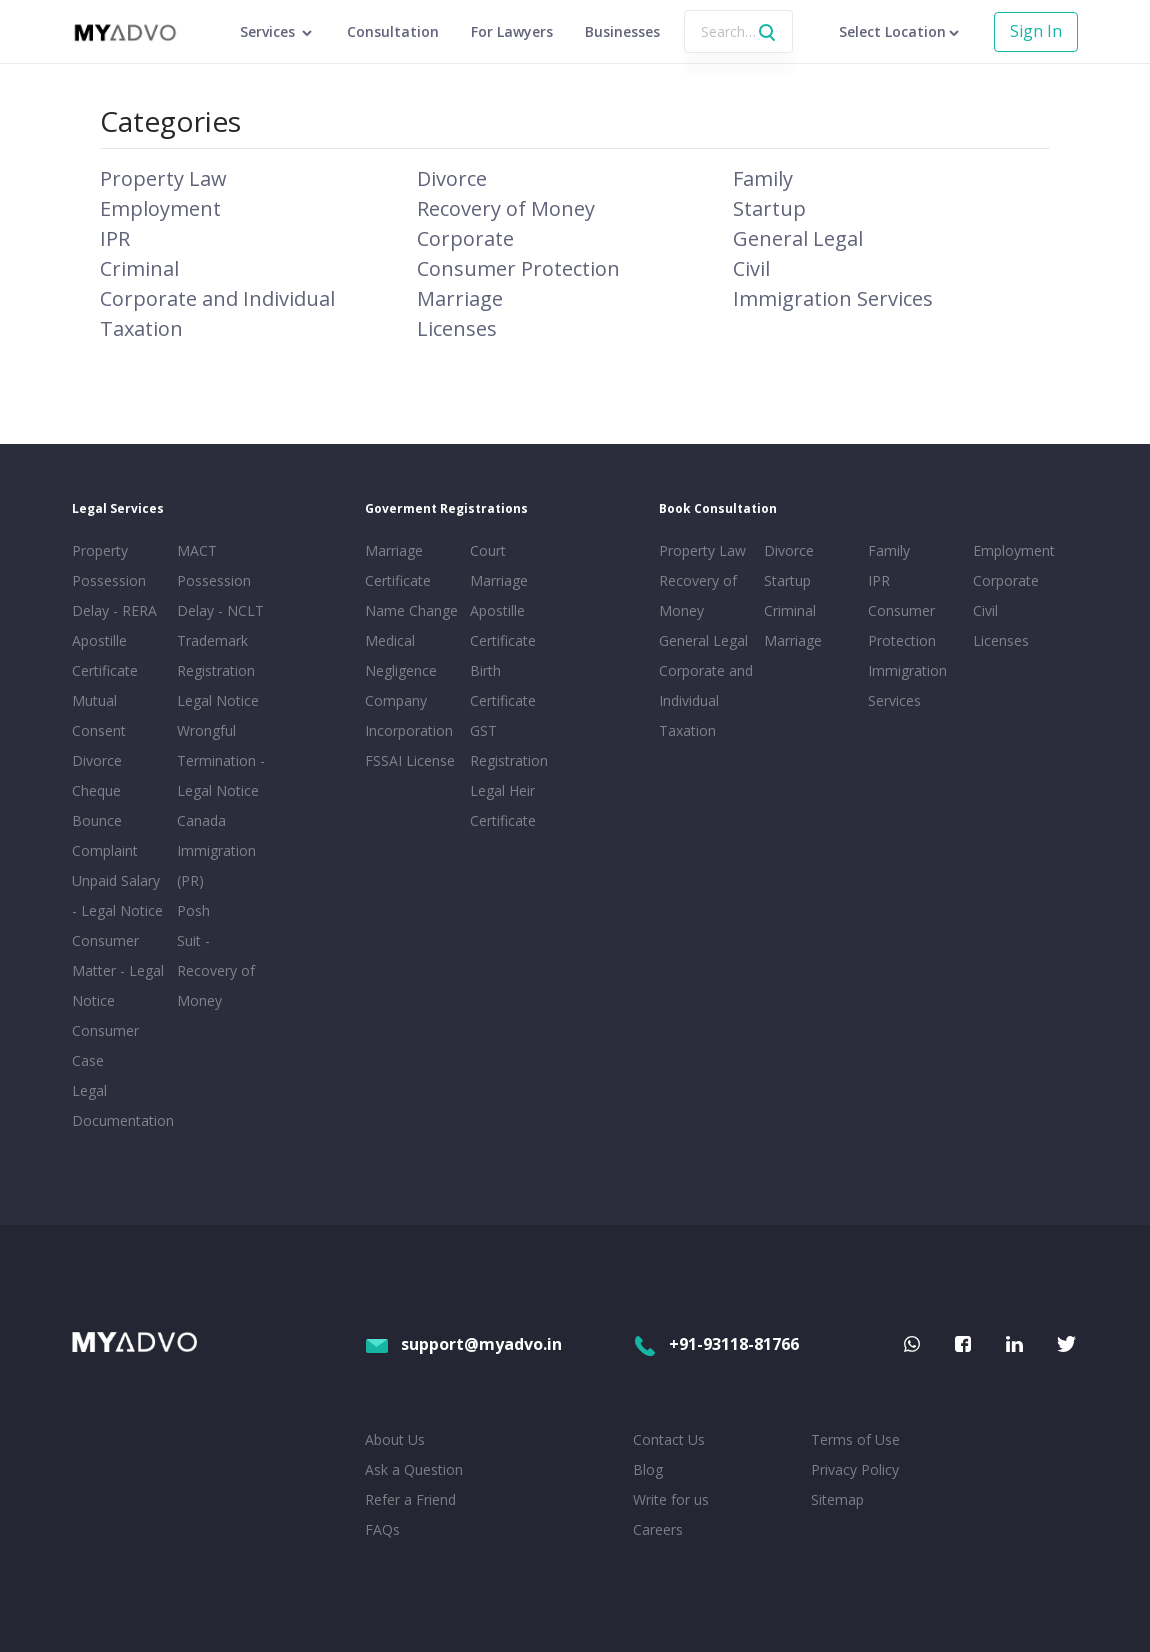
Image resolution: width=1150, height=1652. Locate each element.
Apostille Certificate (105, 655)
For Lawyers (512, 31)
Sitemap (837, 1499)
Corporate (465, 238)
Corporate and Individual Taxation (706, 700)
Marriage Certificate (398, 565)
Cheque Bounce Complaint (105, 820)
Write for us (671, 1499)
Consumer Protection (518, 268)
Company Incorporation (409, 715)
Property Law (163, 178)
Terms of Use (855, 1439)
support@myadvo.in (463, 1344)
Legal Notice (218, 700)
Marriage (460, 298)
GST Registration (509, 745)
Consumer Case (105, 1045)
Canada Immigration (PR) (216, 850)
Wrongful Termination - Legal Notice (221, 760)
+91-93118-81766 (716, 1344)
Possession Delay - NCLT (220, 595)
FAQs (382, 1529)
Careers (658, 1529)
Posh (193, 910)
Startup (769, 208)
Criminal (139, 268)
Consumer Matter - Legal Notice (118, 970)
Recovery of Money (506, 208)
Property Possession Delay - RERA (114, 580)
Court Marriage (499, 565)
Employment (160, 208)
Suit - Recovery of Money (216, 970)
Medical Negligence (401, 655)
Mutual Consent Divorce (99, 730)
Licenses (457, 328)
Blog (648, 1469)
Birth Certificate (503, 685)
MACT (197, 550)
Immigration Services (833, 298)
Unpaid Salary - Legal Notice (117, 895)
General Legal (798, 238)
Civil (751, 268)
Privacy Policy (855, 1469)
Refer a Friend (410, 1499)
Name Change (411, 610)
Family (763, 178)
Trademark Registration (216, 655)
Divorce (452, 178)
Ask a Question (414, 1469)
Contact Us (669, 1439)
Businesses (622, 31)
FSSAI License (410, 760)
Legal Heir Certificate (503, 805)
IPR (115, 238)
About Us (395, 1439)
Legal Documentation (120, 1105)
